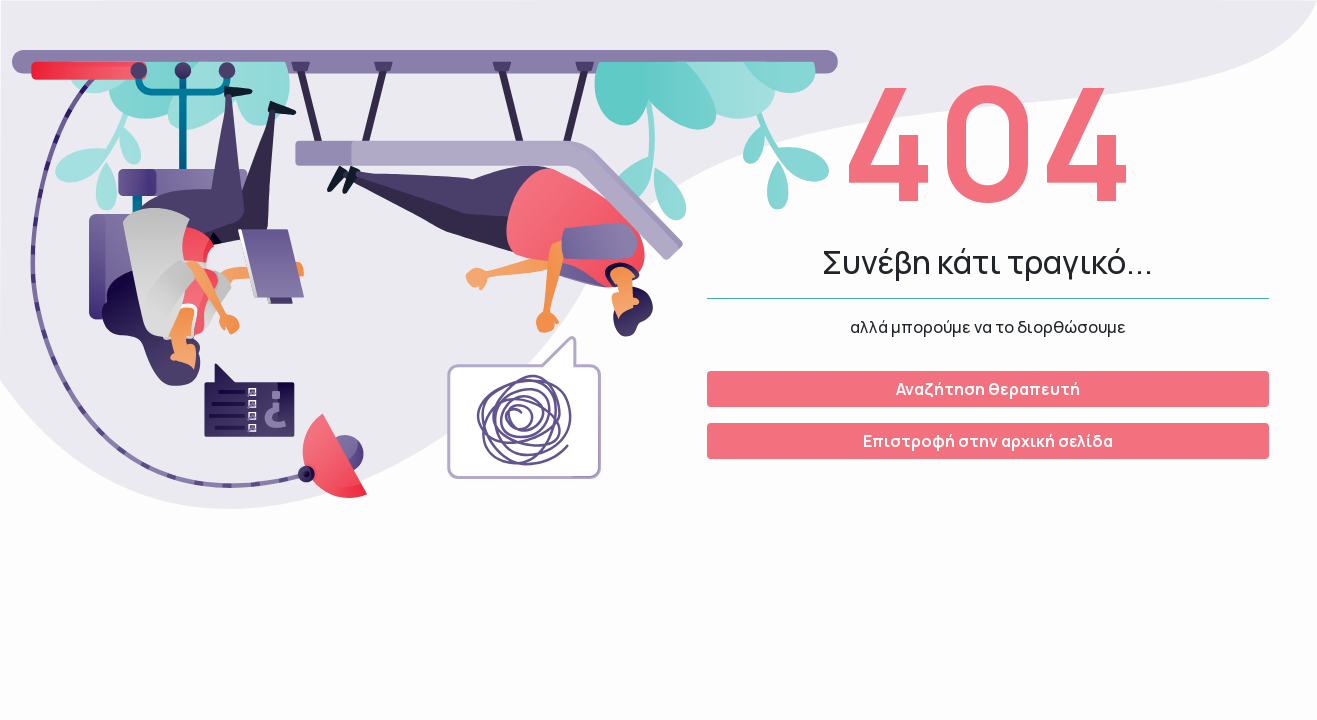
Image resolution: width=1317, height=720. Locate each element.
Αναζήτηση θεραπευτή (988, 389)
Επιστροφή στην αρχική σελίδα (988, 441)
